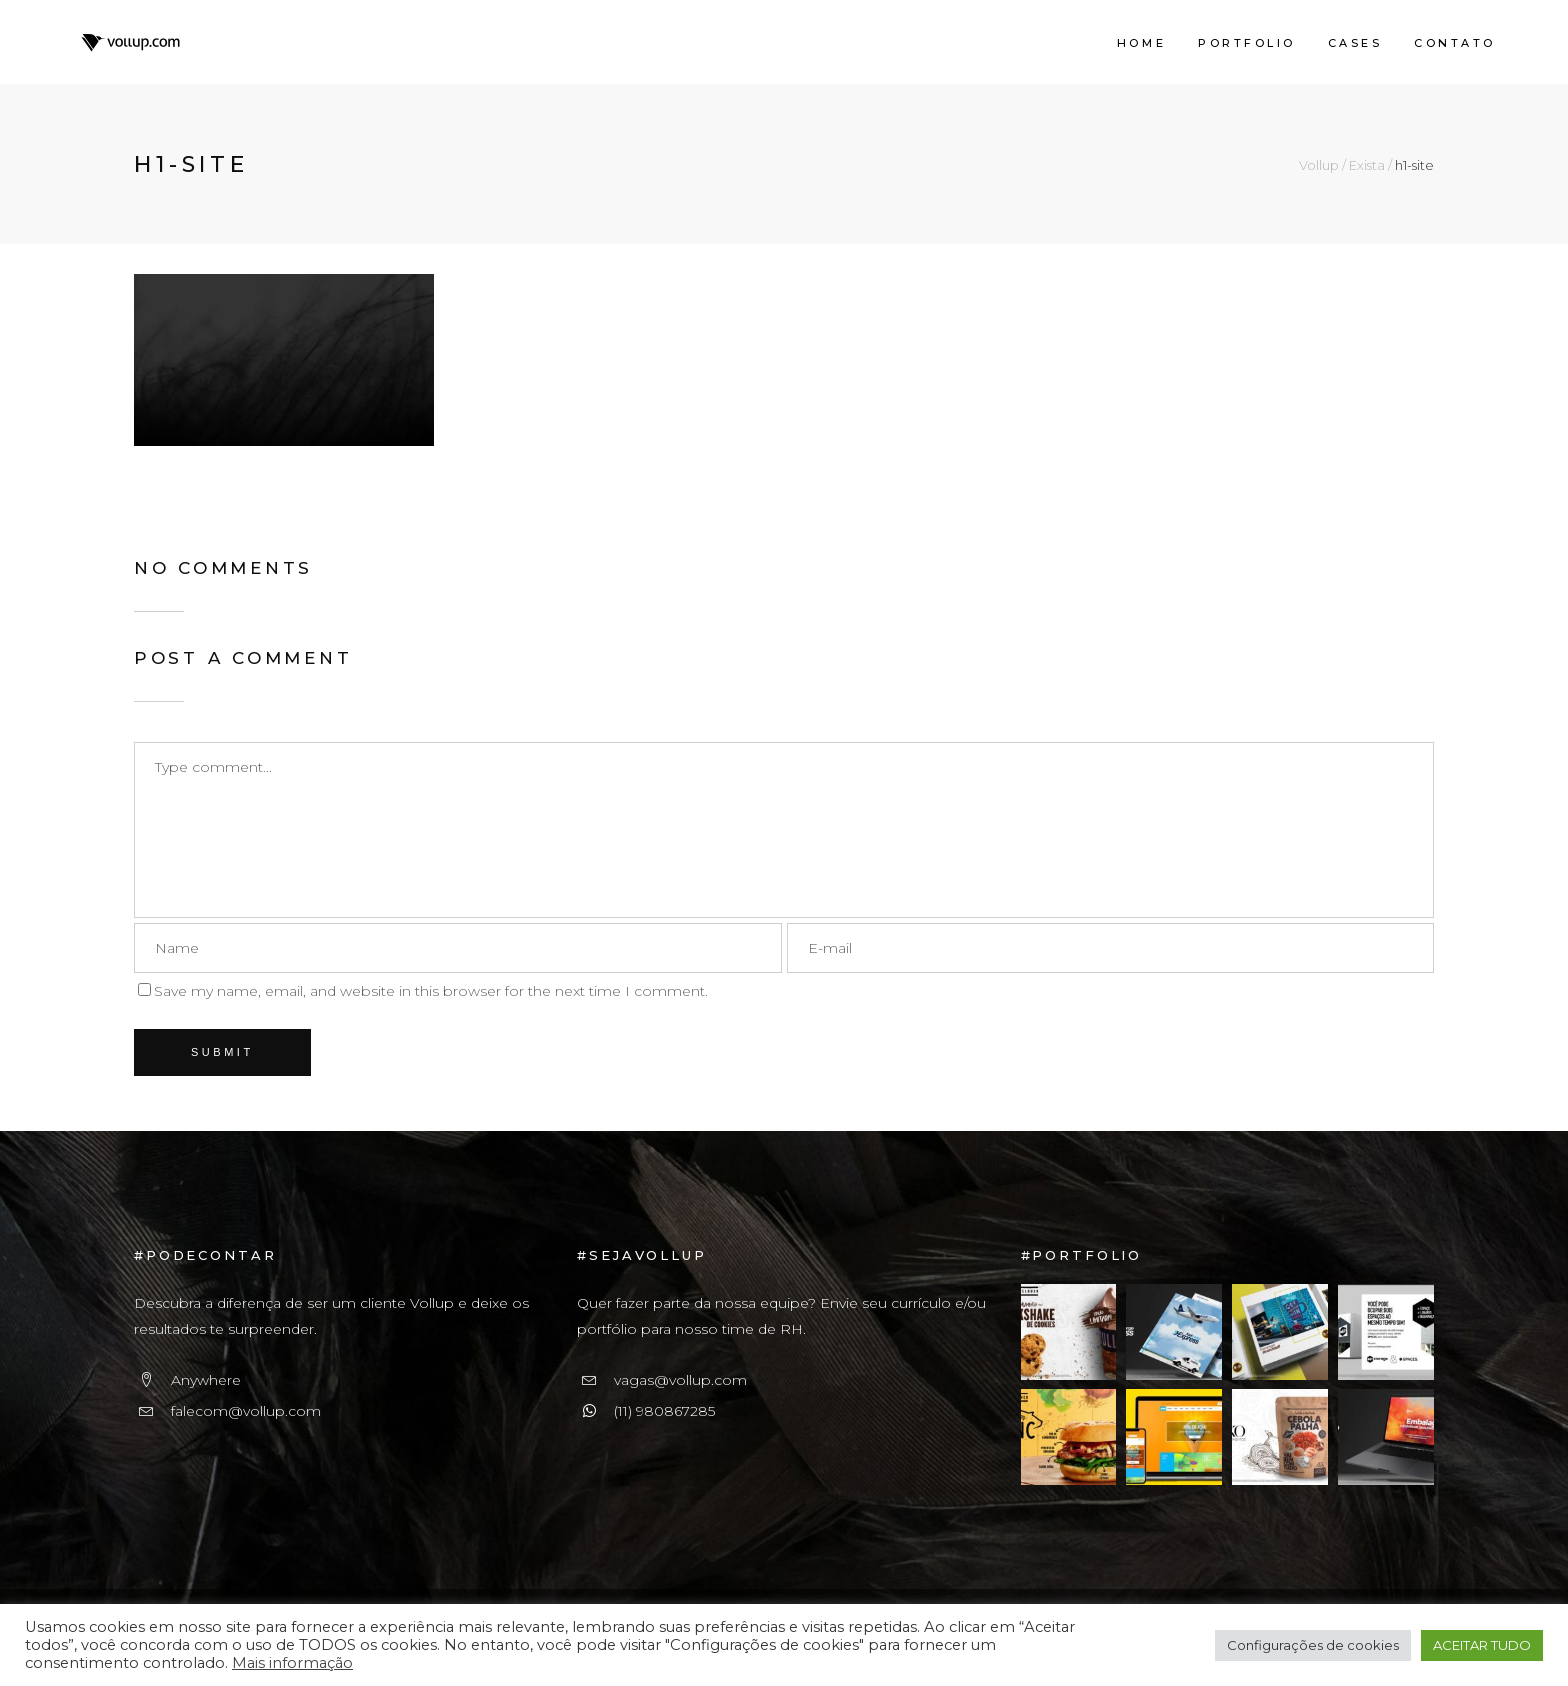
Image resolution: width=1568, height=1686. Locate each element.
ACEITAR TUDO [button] (1482, 1645)
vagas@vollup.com (680, 1380)
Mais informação (292, 1663)
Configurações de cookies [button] (1313, 1645)
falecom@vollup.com (246, 1411)
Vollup (1319, 165)
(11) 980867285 (664, 1411)
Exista (1367, 165)
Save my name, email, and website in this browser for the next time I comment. (431, 991)
